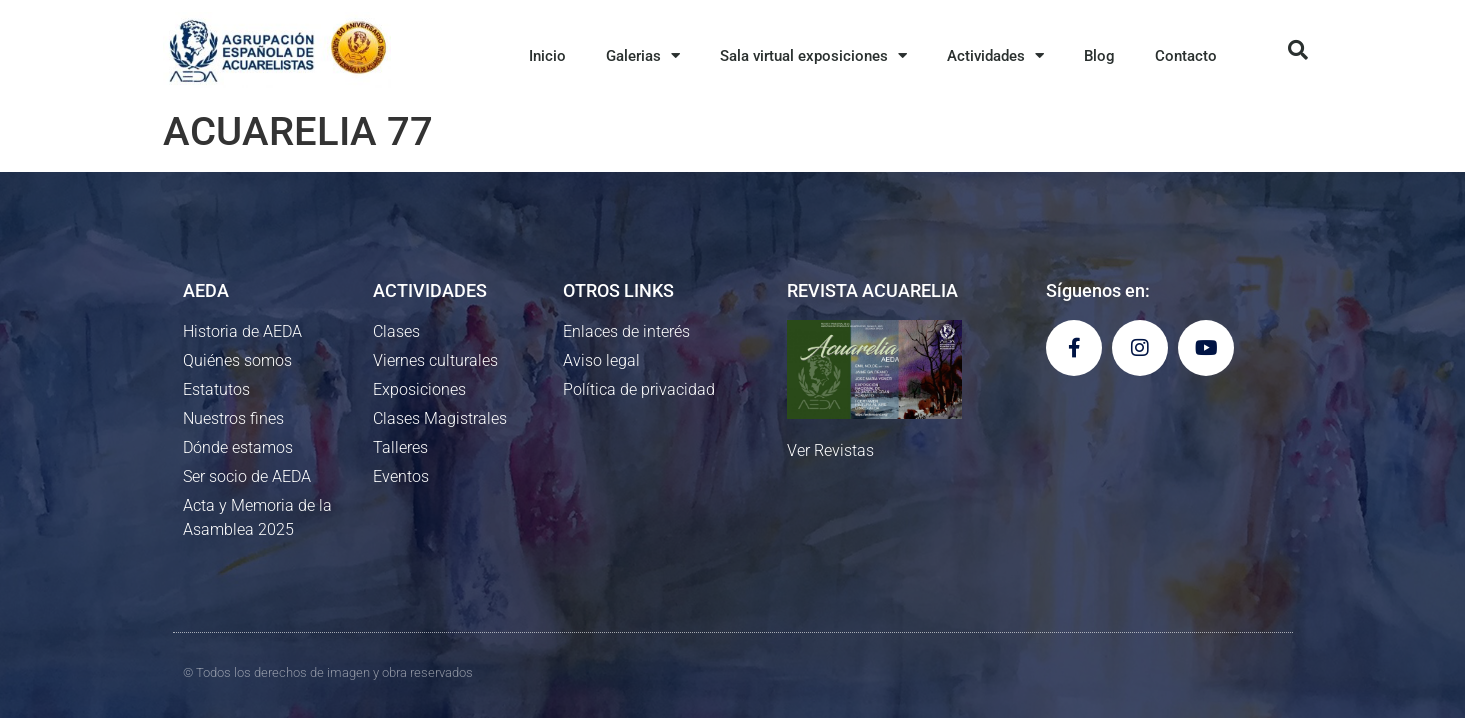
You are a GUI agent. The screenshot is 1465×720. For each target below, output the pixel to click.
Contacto (1186, 56)
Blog (1099, 56)
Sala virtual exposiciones (813, 55)
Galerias (643, 55)
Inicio (547, 56)
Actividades (995, 55)
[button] (1298, 50)
